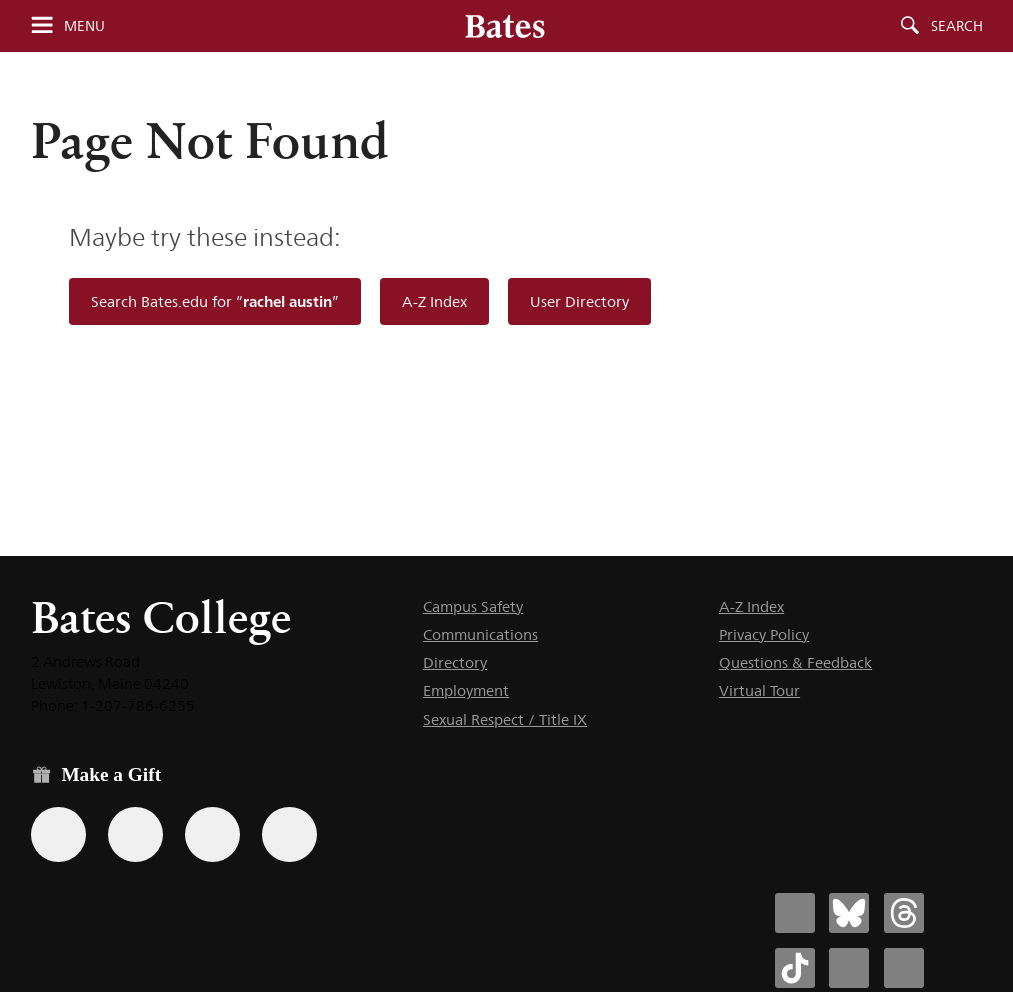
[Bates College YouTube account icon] (904, 968)
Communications (480, 634)
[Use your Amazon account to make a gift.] (135, 834)
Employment (466, 690)
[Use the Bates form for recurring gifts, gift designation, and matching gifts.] (58, 834)
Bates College (161, 617)
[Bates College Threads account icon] (904, 913)
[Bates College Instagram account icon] (849, 968)
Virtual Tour (759, 690)
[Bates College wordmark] (505, 26)
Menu (84, 26)
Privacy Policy (764, 634)
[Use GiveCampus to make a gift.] (289, 834)
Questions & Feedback (795, 662)
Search (957, 26)
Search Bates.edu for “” (215, 301)
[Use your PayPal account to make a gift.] (212, 834)
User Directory (579, 301)
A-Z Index (434, 301)
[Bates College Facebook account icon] (795, 913)
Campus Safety (473, 606)
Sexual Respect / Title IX (505, 719)
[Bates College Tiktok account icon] (795, 968)
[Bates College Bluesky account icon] (849, 913)
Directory (455, 662)
